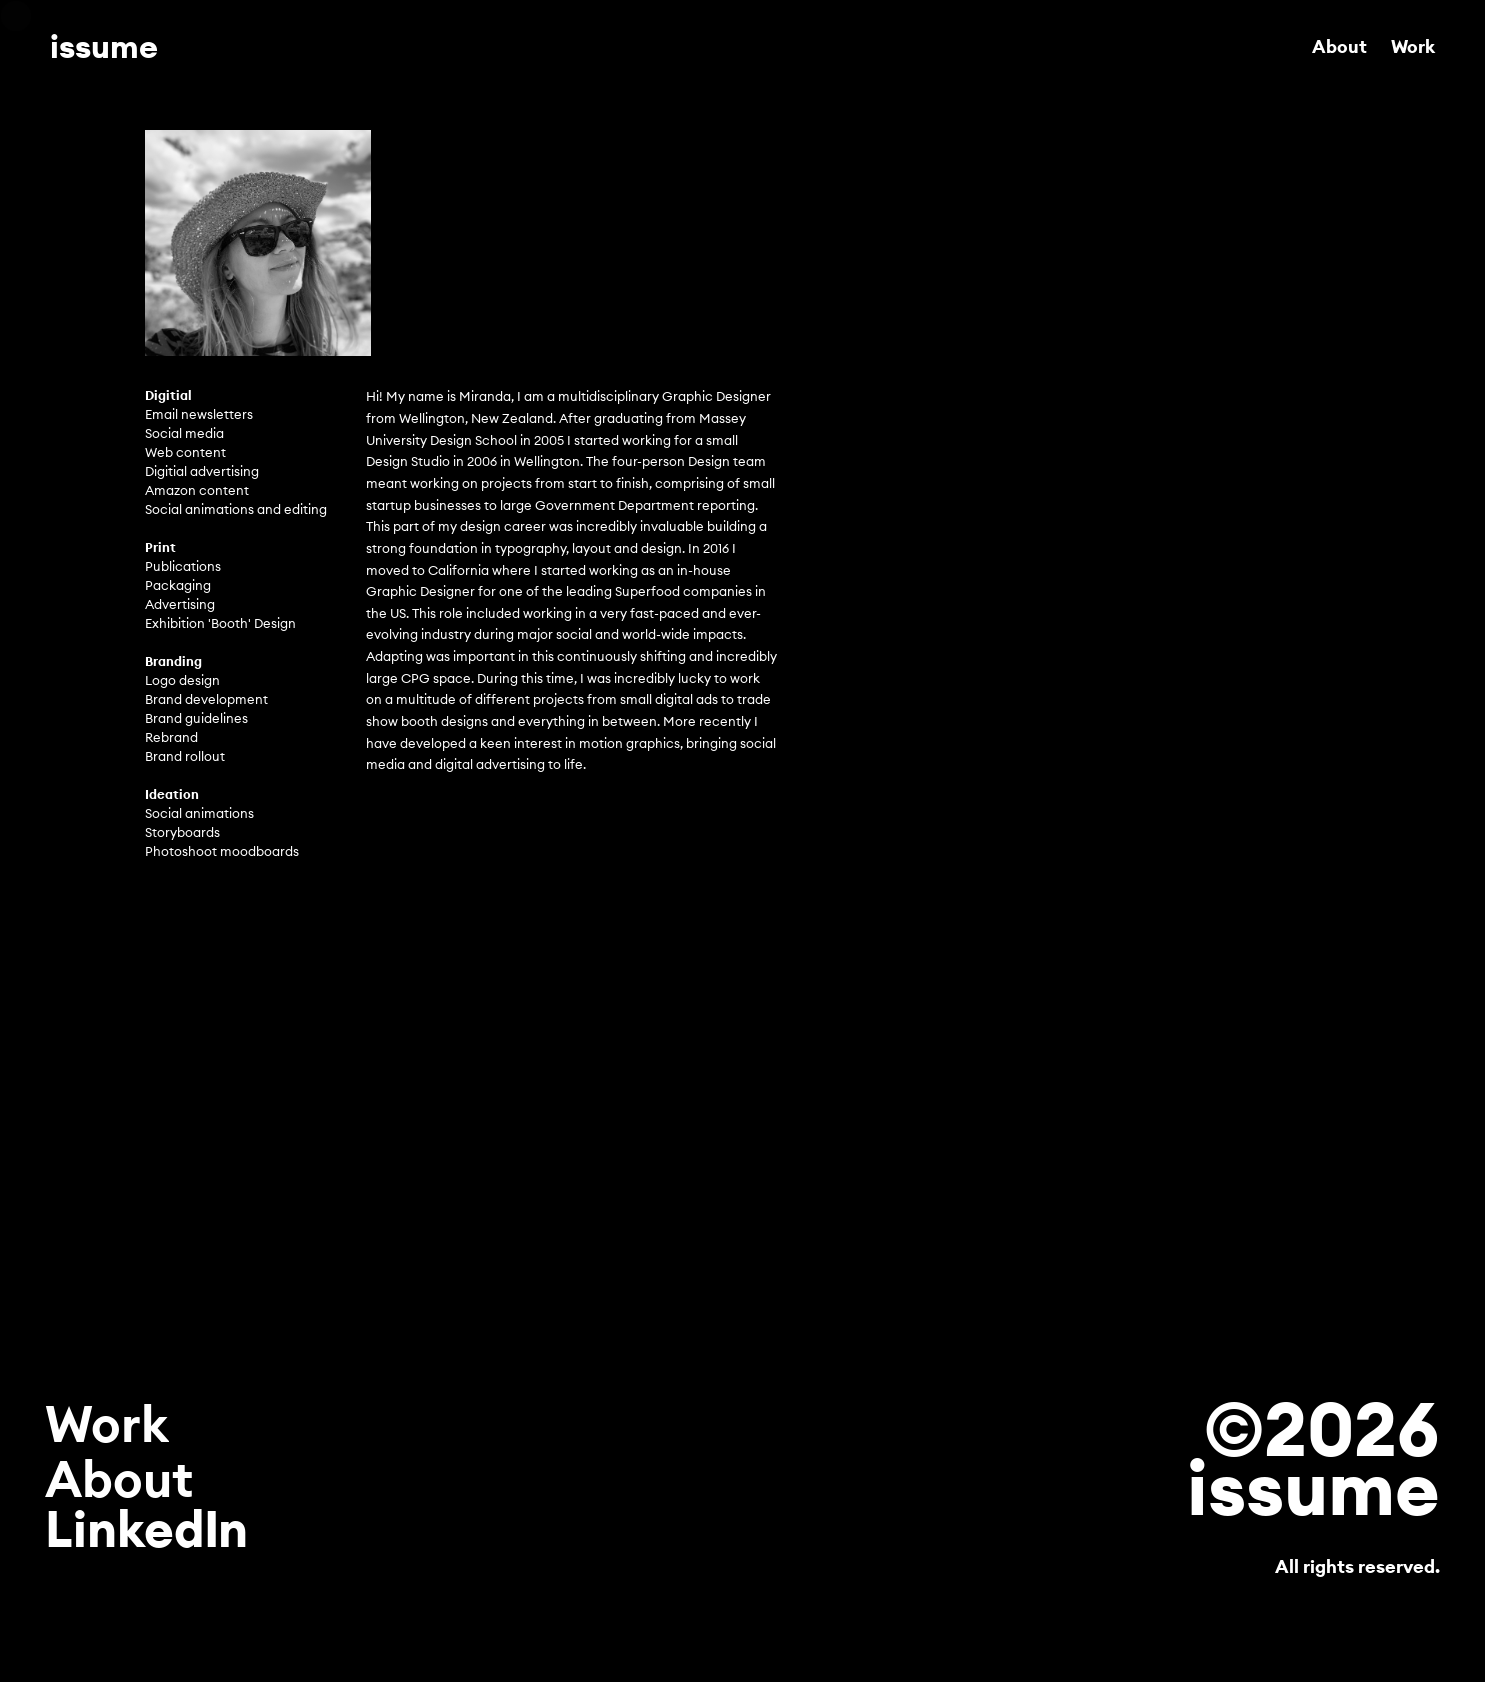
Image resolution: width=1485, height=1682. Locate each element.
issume (104, 46)
